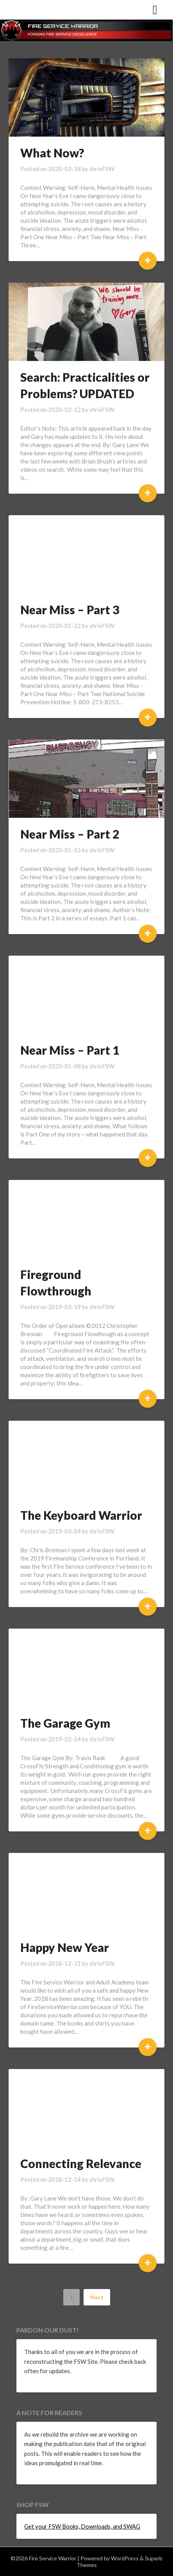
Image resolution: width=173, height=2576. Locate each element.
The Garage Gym (65, 1723)
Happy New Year (64, 1947)
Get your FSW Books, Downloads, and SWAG (82, 2526)
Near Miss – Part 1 (69, 1050)
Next (96, 2297)
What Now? (52, 153)
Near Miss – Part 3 (69, 610)
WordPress (125, 2558)
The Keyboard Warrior (81, 1515)
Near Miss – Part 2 (69, 834)
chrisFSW (101, 168)
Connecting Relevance (80, 2163)
